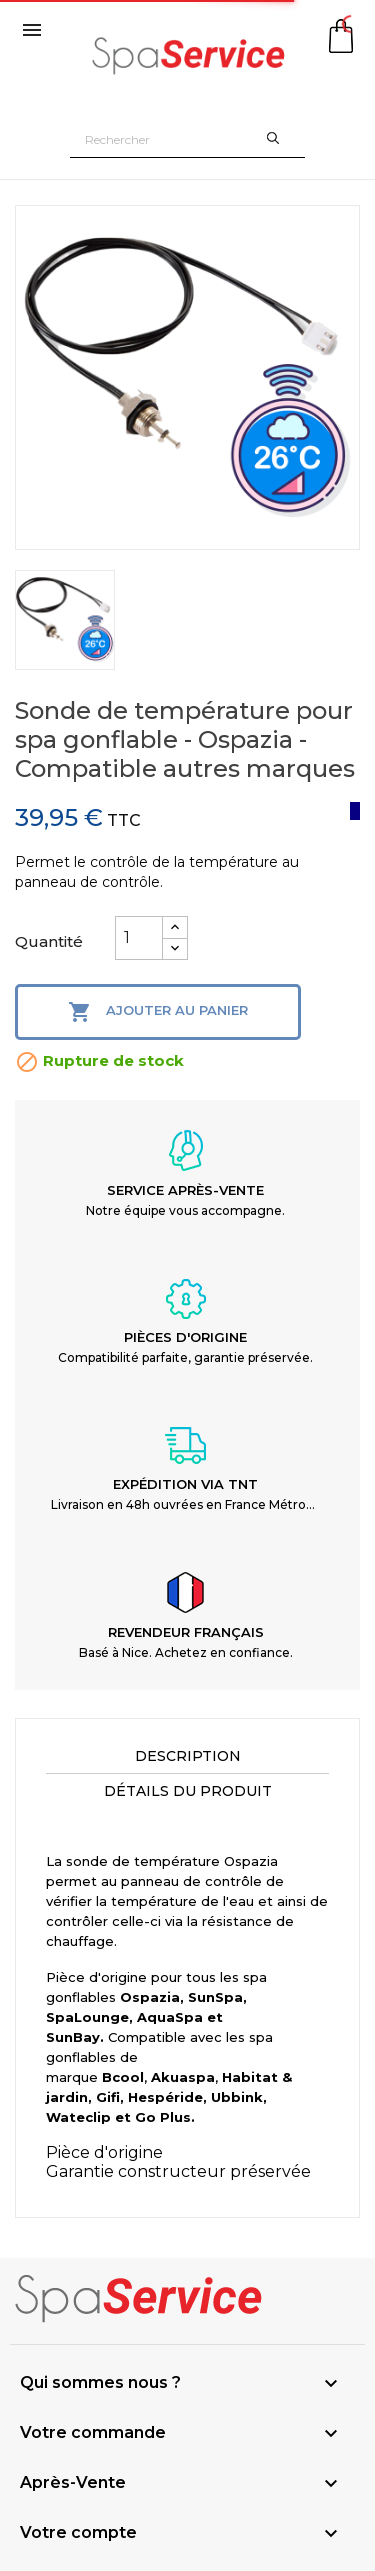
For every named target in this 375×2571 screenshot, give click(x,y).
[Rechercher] (187, 139)
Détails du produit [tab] (188, 1791)
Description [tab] (188, 1756)
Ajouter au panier (158, 1012)
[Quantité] (139, 938)
